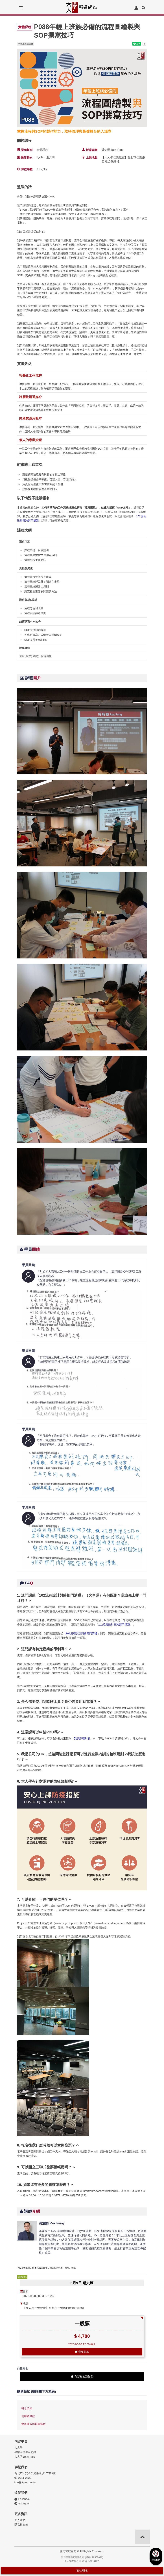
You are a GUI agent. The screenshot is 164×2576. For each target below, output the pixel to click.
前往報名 (22, 2368)
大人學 (18, 2447)
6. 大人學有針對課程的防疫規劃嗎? (45, 1781)
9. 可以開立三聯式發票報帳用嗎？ (44, 2167)
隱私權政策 (21, 2524)
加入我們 (19, 2520)
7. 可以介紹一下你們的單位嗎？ (42, 1899)
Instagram (24, 2503)
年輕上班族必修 (25, 43)
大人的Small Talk (24, 2456)
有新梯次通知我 (82, 2376)
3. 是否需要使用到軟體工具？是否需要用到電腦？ (57, 1702)
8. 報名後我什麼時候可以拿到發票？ (46, 2145)
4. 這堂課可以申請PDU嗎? (38, 1732)
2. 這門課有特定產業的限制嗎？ (42, 1649)
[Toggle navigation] (20, 8)
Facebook (24, 2498)
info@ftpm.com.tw (25, 2482)
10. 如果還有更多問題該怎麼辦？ (43, 2185)
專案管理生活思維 (25, 2452)
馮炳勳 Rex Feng (51, 2223)
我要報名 (82, 2351)
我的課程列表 (82, 1738)
